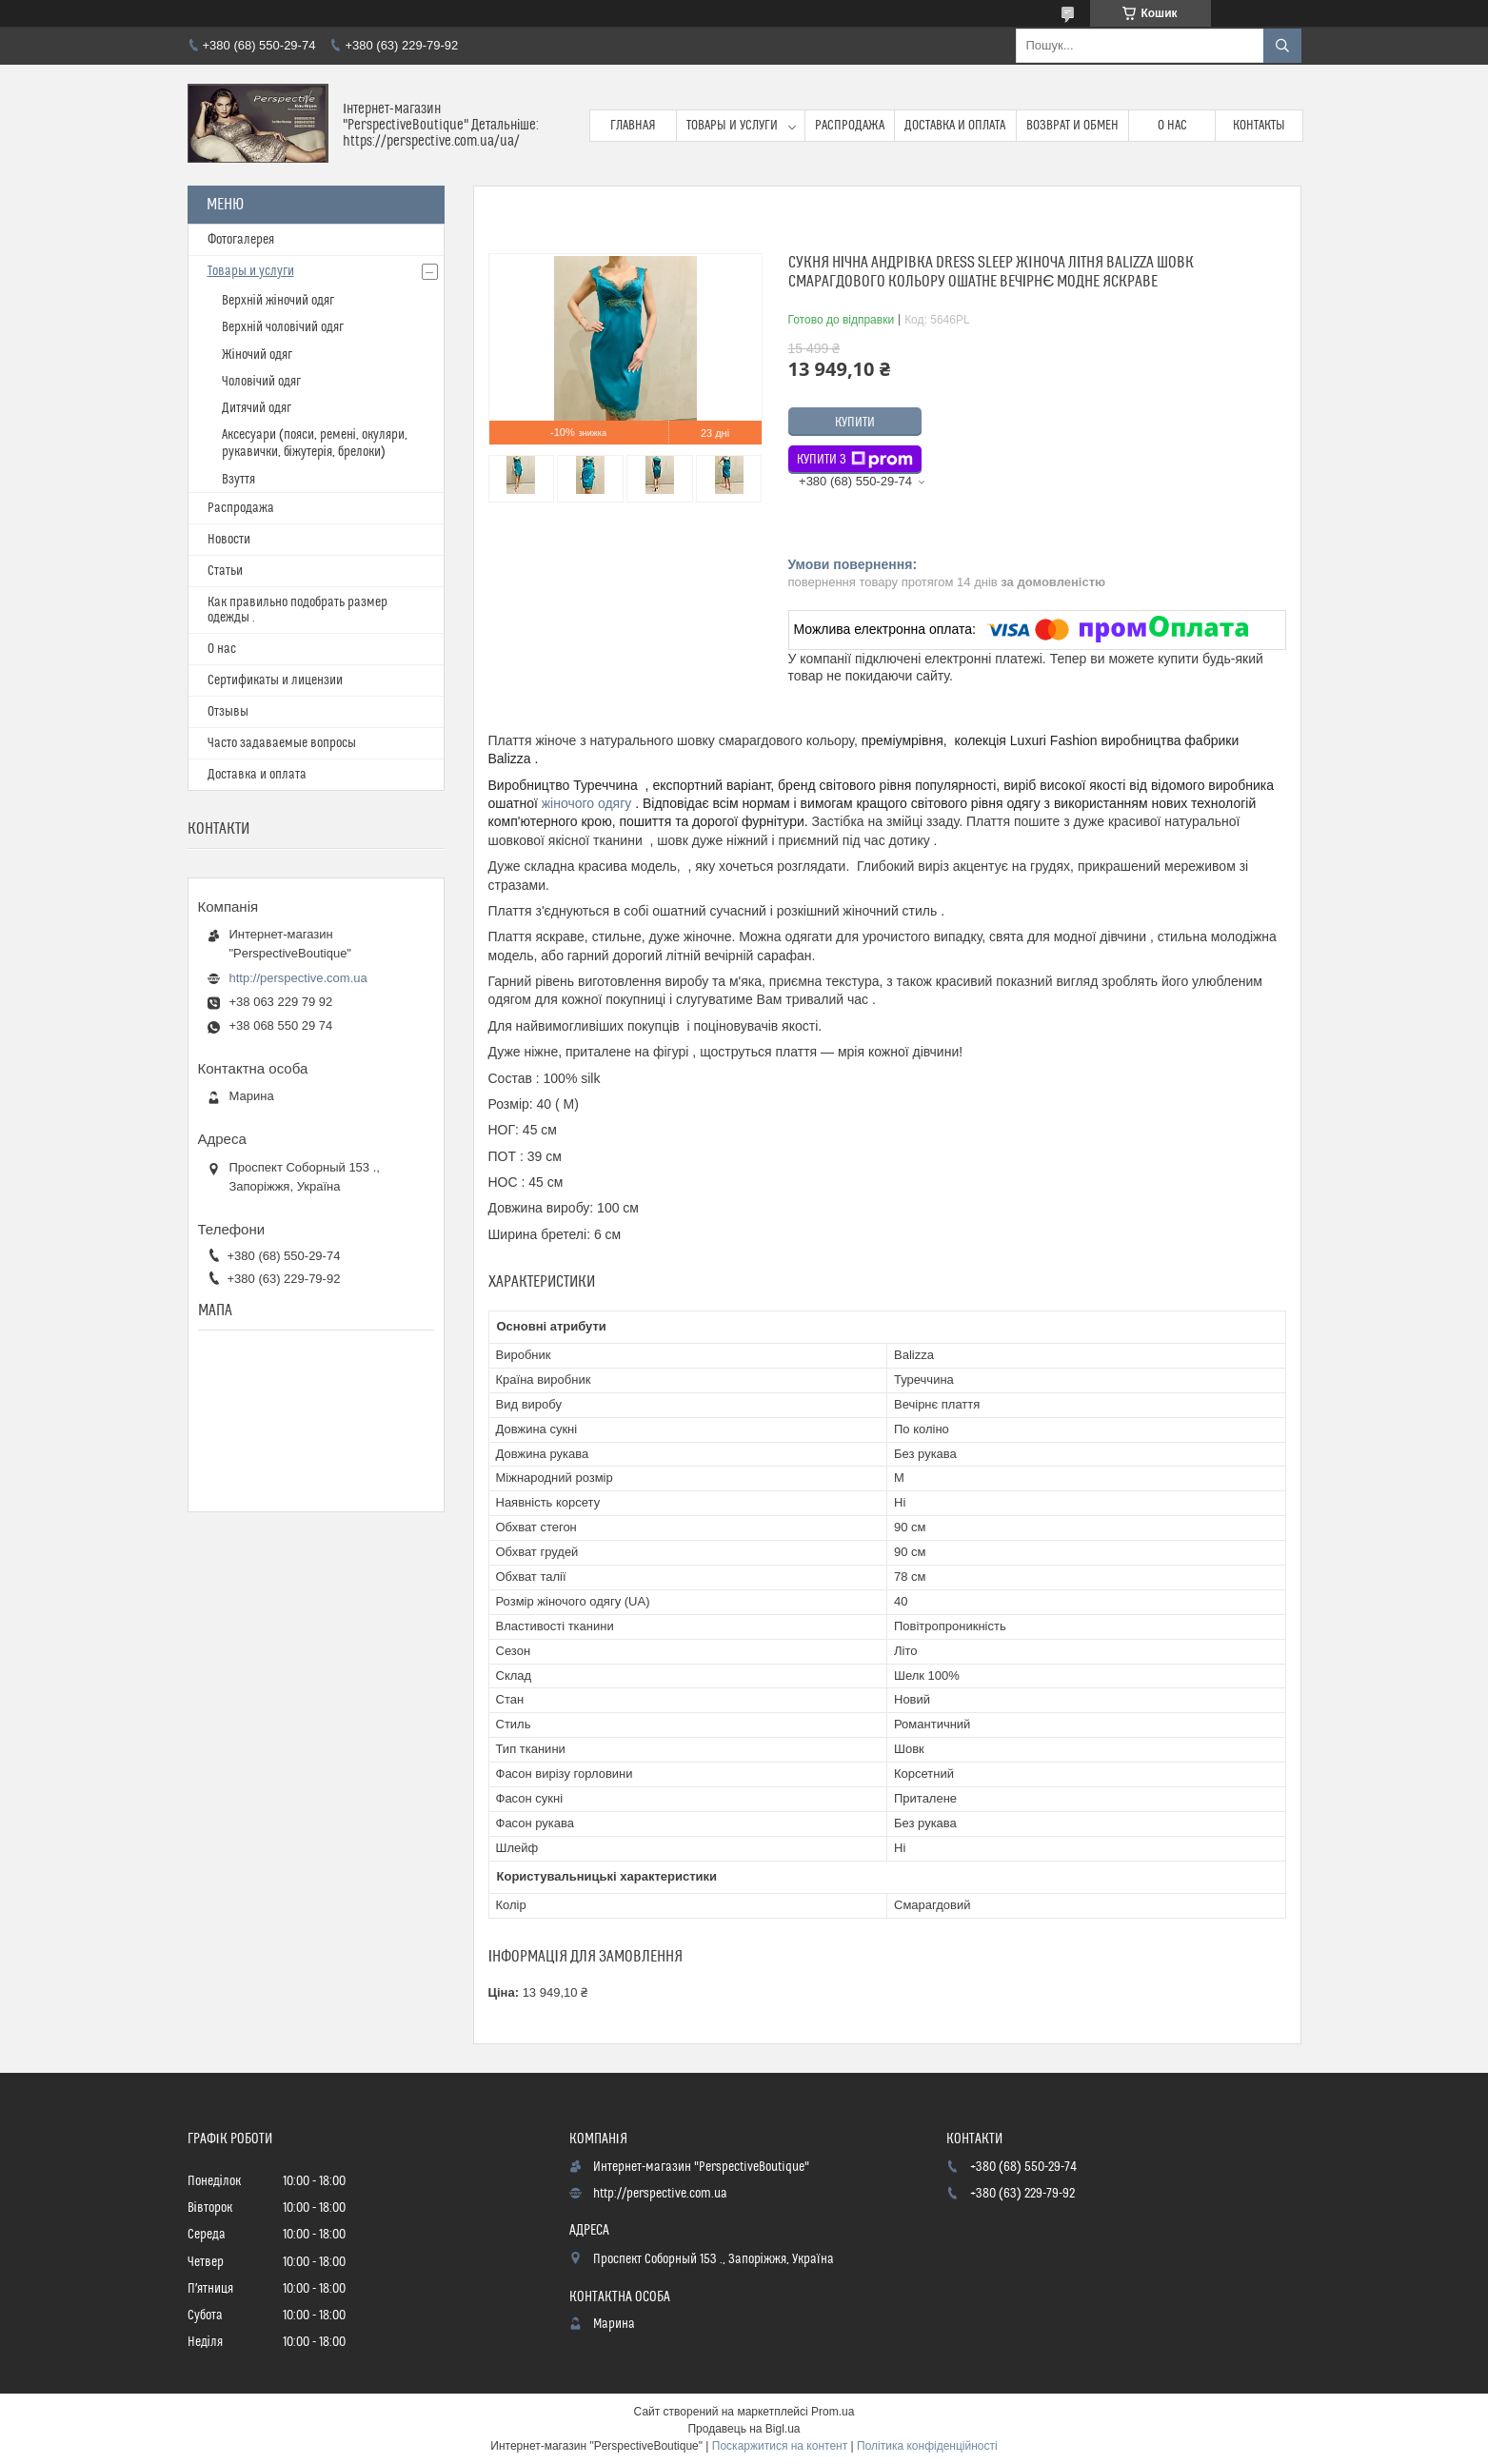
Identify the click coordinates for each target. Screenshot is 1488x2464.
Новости (229, 539)
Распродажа (849, 125)
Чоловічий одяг (261, 381)
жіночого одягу (587, 803)
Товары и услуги (732, 125)
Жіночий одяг (257, 355)
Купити (855, 422)
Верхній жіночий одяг (278, 300)
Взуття (238, 479)
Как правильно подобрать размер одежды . (297, 610)
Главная (633, 125)
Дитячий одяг (256, 408)
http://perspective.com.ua (298, 978)
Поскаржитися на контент (779, 2446)
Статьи (225, 571)
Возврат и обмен (1072, 125)
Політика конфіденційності (927, 2446)
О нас (1172, 125)
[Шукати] (1282, 46)
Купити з (855, 459)
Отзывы (228, 711)
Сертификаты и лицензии (275, 680)
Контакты (1259, 125)
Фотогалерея (241, 239)
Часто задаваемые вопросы (282, 743)
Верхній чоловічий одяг (283, 327)
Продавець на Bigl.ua (743, 2428)
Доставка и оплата (954, 125)
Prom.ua (832, 2411)
